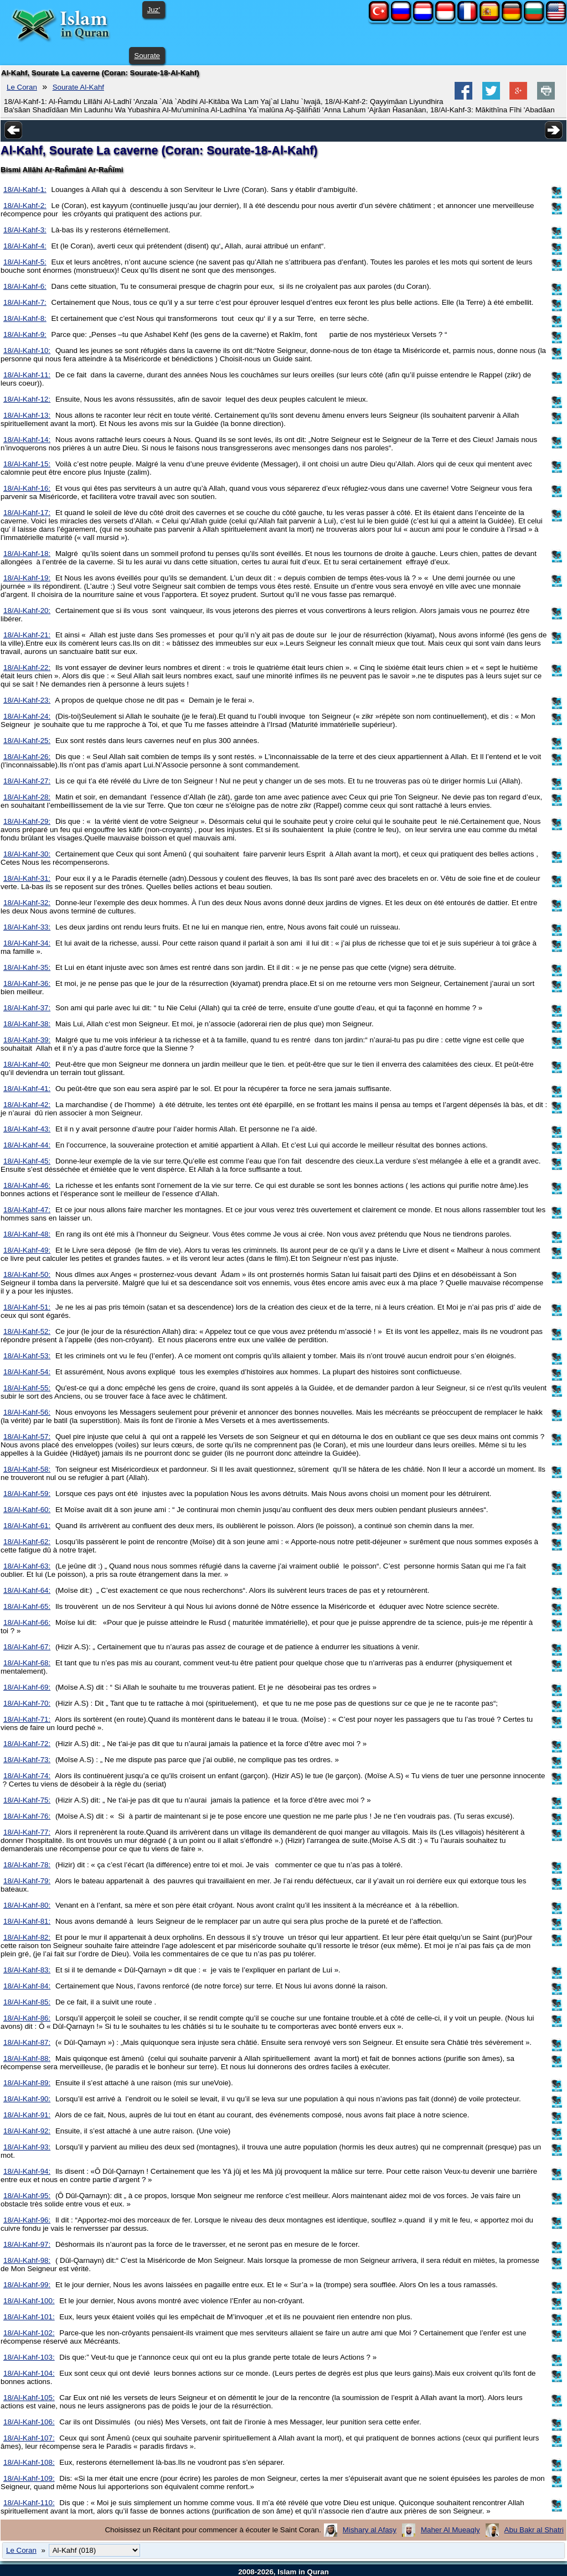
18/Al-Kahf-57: (26, 1436)
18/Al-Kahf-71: (26, 1719)
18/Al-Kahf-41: (26, 1088)
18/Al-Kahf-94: (26, 2171)
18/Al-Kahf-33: (26, 927)
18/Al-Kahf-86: (26, 2018)
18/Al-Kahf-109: (29, 2478)
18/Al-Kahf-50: (26, 1274)
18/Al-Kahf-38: (26, 1024)
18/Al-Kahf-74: (26, 1776)
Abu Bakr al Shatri (534, 2530)
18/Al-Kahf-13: (26, 415)
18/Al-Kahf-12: (26, 399)
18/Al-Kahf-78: (26, 1865)
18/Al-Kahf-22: (26, 667)
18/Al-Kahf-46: (26, 1185)
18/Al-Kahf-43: (26, 1129)
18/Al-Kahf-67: (26, 1647)
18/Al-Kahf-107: (29, 2438)
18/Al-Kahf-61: (26, 1525)
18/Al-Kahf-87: (26, 2042)
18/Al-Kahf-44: (26, 1145)
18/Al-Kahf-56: (26, 1412)
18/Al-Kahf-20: (26, 610)
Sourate (147, 55)
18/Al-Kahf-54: (26, 1372)
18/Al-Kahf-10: (26, 350)
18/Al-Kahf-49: (26, 1250)
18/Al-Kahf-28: (26, 797)
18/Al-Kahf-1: (25, 189)
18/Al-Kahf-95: (26, 2195)
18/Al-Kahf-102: (29, 2333)
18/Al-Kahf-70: (26, 1703)
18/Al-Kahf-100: (29, 2301)
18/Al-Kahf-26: (26, 756)
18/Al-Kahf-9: (25, 334)
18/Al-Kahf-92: (26, 2131)
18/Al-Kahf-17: (26, 512)
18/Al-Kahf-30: (26, 854)
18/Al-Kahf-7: (25, 302)
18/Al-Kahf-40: (26, 1064)
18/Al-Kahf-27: (26, 781)
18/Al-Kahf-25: (26, 740)
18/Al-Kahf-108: (29, 2462)
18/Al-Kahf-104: (29, 2373)
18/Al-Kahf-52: (26, 1331)
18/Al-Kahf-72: (26, 1743)
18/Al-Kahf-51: (26, 1307)
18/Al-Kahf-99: (26, 2285)
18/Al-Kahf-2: (25, 205)
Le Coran (22, 87)
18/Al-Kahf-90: (26, 2099)
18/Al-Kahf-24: (26, 716)
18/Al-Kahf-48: (26, 1234)
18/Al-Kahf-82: (26, 1937)
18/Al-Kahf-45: (26, 1161)
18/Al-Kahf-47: (26, 1210)
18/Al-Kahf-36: (26, 983)
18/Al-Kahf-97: (26, 2244)
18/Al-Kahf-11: (26, 375)
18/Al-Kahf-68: (26, 1663)
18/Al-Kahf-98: (26, 2260)
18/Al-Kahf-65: (26, 1606)
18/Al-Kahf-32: (26, 903)
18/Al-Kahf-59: (26, 1493)
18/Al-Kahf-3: (25, 230)
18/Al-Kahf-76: (26, 1816)
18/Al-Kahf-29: (26, 821)
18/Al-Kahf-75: (26, 1800)
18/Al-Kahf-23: (26, 700)
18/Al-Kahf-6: (25, 286)
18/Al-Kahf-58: (26, 1469)
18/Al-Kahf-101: (29, 2317)
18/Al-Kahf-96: (26, 2220)
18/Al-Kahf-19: (26, 578)
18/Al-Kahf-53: (26, 1356)
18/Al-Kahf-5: (25, 262)
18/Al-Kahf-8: (25, 318)
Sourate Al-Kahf (78, 87)
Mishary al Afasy (369, 2530)
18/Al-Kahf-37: (26, 1008)
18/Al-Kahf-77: (26, 1832)
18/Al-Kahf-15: (26, 464)
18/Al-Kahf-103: (29, 2357)
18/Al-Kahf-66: (26, 1622)
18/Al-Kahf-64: (26, 1590)
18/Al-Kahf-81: (26, 1921)
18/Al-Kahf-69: (26, 1687)
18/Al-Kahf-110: (29, 2503)
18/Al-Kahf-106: (29, 2422)
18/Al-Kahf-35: (26, 967)
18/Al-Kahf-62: (26, 1542)
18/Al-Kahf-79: (26, 1881)
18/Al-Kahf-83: (26, 1970)
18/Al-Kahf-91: (26, 2115)
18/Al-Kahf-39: (26, 1040)
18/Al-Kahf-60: (26, 1509)
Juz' (153, 10)
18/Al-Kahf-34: (26, 943)
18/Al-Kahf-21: (26, 635)
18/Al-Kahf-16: (26, 488)
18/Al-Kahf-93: (26, 2147)
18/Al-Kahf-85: (26, 2002)
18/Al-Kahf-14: (26, 439)
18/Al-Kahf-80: (26, 1905)
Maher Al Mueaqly (450, 2530)
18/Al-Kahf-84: (26, 1986)
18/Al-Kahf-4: (25, 246)
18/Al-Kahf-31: (26, 878)
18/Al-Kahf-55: (26, 1388)
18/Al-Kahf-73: (26, 1760)
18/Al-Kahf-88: (26, 2058)
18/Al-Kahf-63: (26, 1566)
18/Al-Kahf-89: (26, 2083)
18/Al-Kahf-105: (29, 2397)
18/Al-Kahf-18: (26, 553)
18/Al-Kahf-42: (26, 1104)
